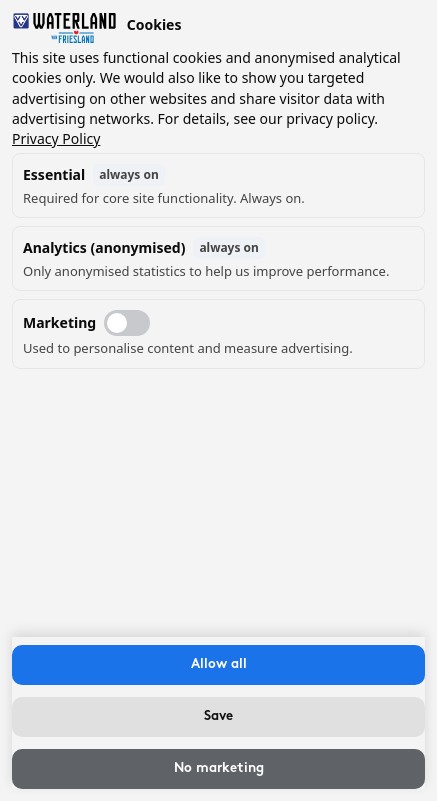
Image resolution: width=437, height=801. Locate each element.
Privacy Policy (56, 138)
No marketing (219, 768)
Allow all (219, 664)
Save (218, 716)
